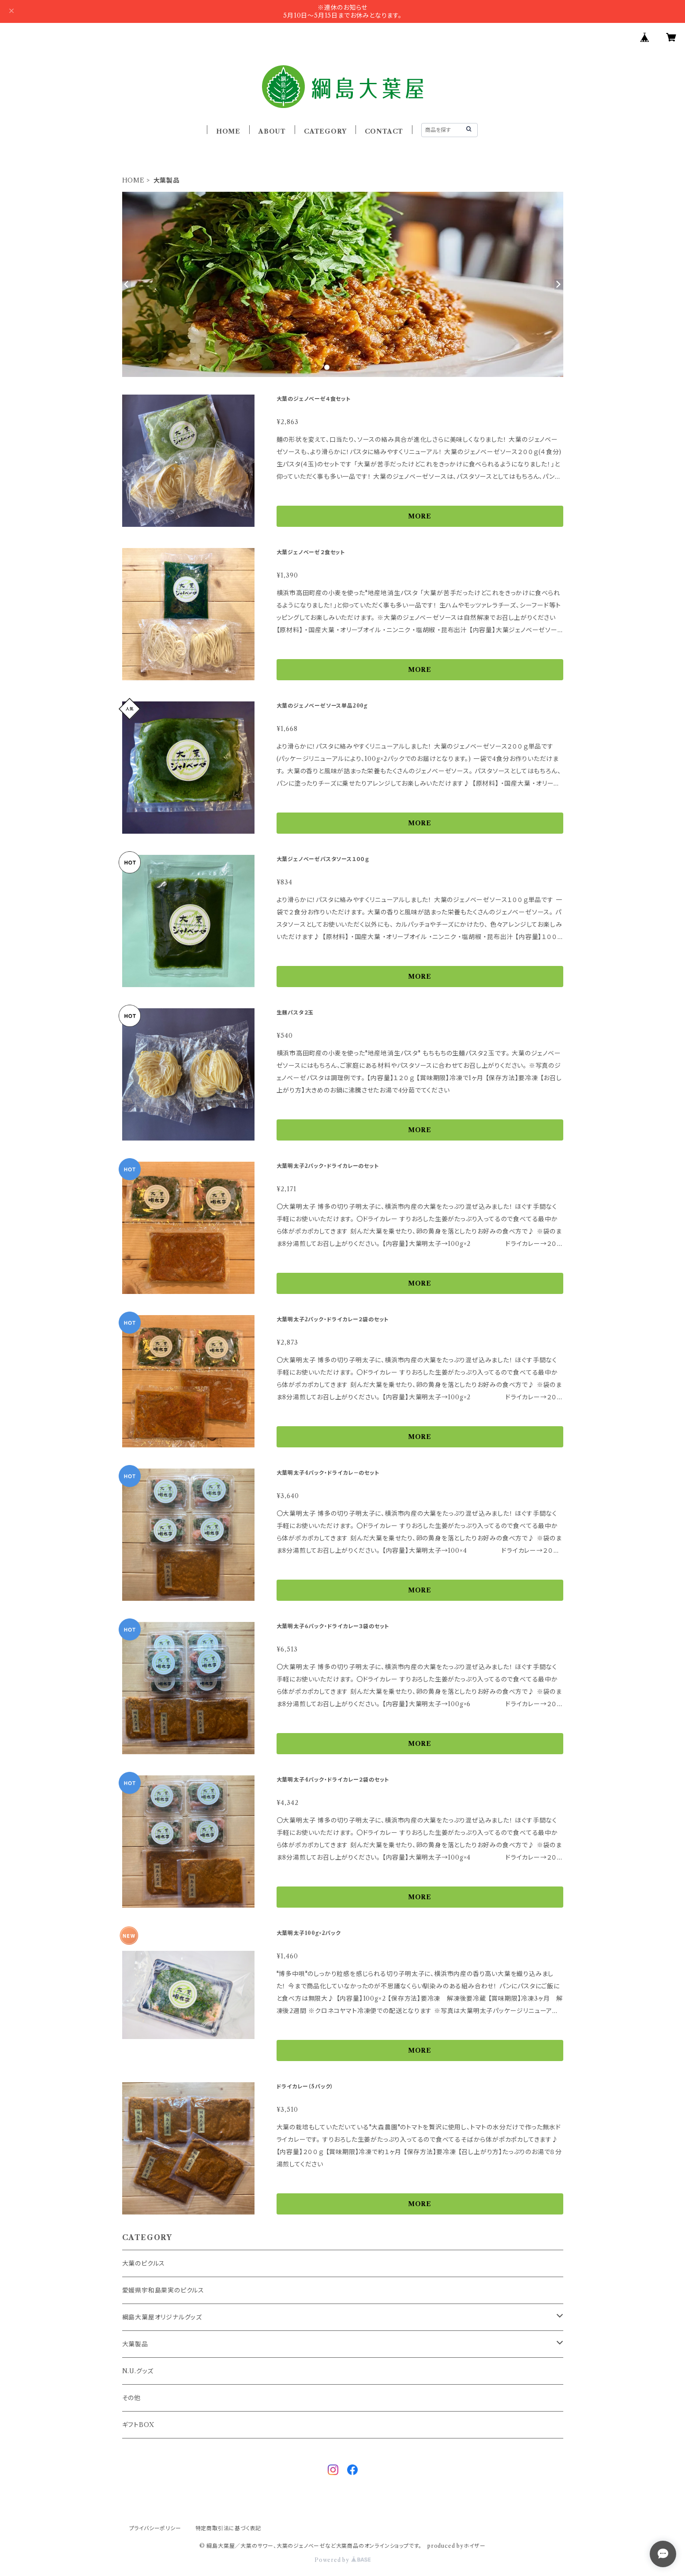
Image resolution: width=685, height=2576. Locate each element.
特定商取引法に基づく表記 (228, 2528)
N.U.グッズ (138, 2371)
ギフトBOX (138, 2425)
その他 (131, 2398)
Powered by (342, 2560)
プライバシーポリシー (155, 2528)
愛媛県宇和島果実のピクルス (163, 2290)
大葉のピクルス (143, 2263)
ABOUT (272, 131)
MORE (419, 516)
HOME (228, 131)
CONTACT (384, 131)
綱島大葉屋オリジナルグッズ (162, 2317)
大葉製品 (135, 2344)
